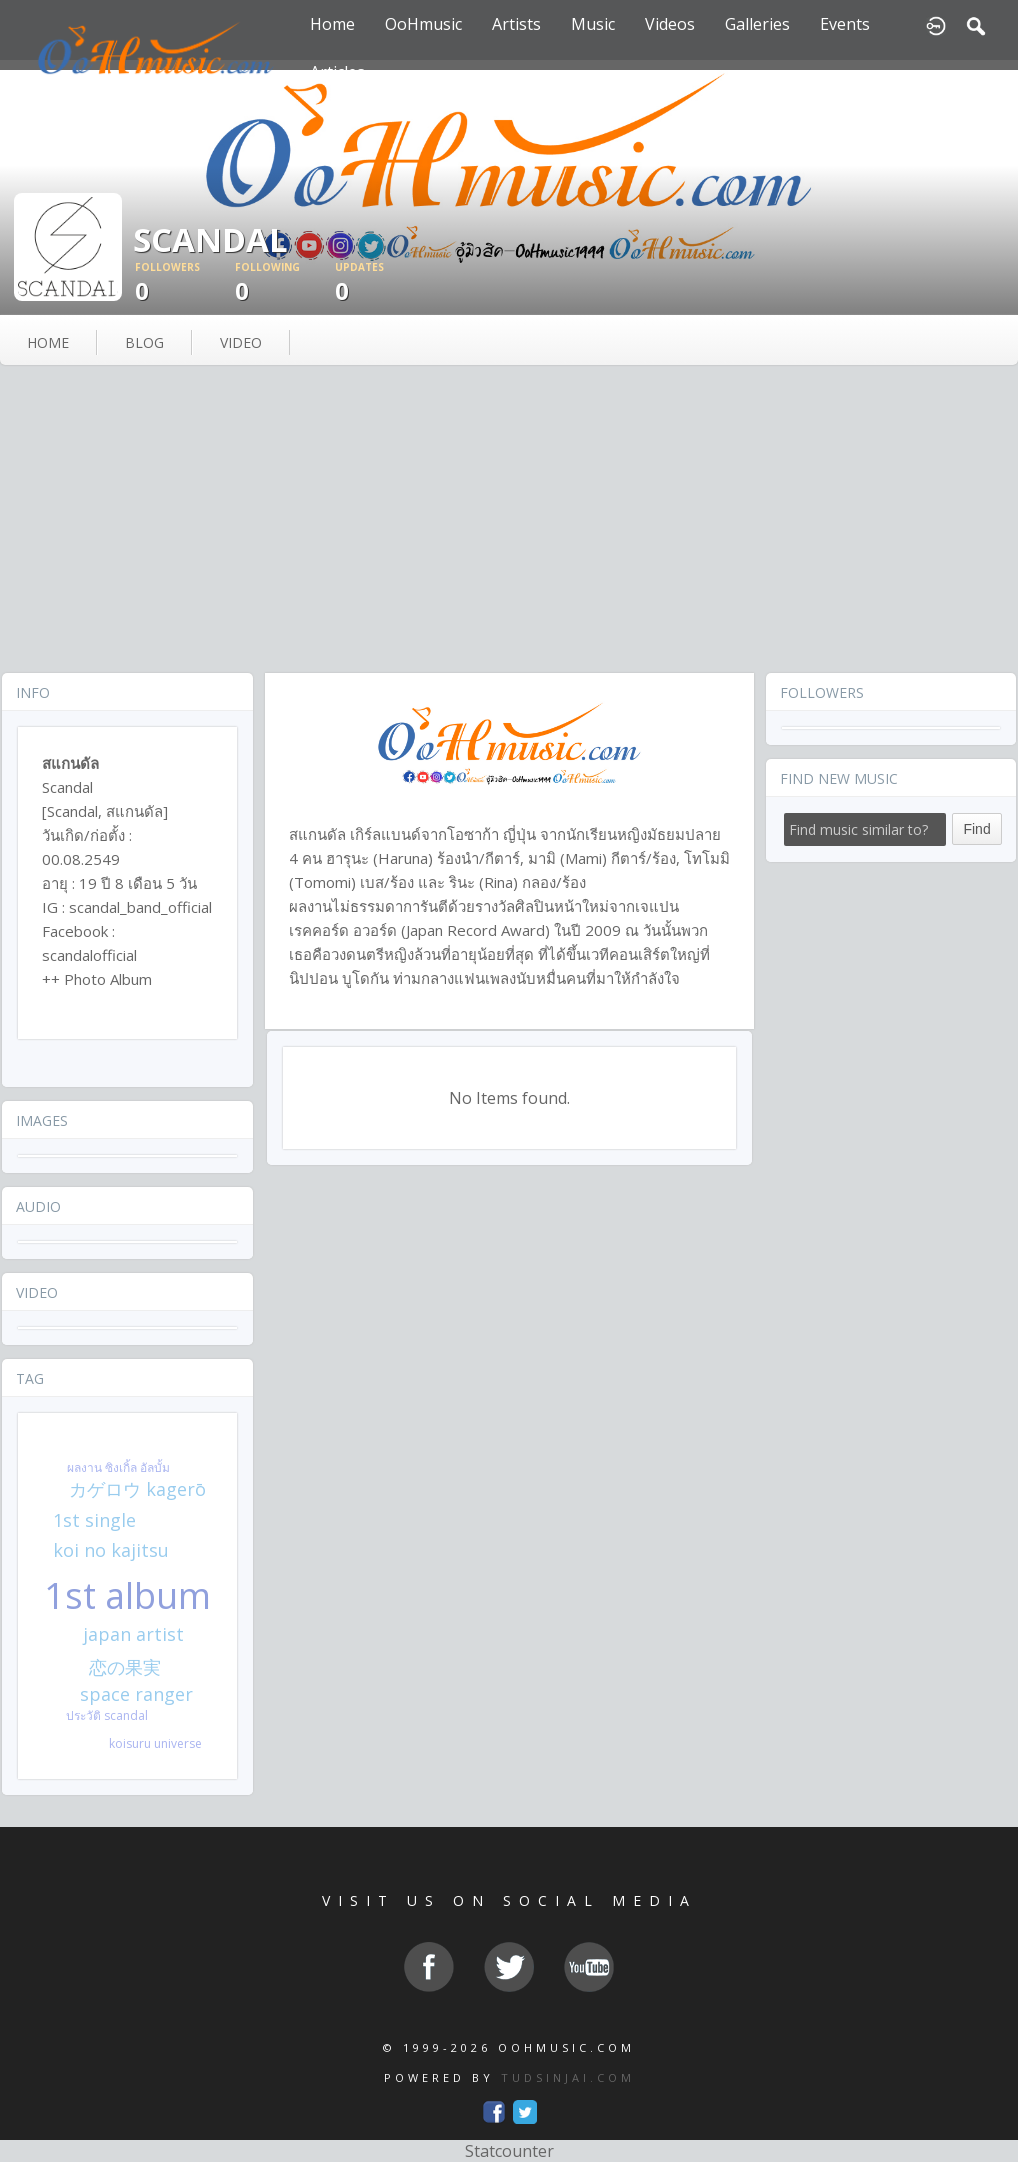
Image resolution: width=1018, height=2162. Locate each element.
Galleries (757, 24)
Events (845, 24)
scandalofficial (89, 955)
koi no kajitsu (111, 1550)
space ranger (136, 1694)
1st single (94, 1520)
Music (593, 24)
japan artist (133, 1634)
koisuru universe (155, 1743)
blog (144, 342)
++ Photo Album (97, 979)
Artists (516, 24)
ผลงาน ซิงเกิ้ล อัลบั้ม (118, 1467)
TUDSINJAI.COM (568, 2077)
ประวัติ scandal (107, 1715)
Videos (670, 24)
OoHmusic (423, 24)
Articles (337, 72)
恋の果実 (125, 1667)
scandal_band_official (140, 907)
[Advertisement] (509, 521)
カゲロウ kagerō (137, 1489)
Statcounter (509, 2151)
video (241, 342)
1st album (127, 1595)
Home (332, 24)
